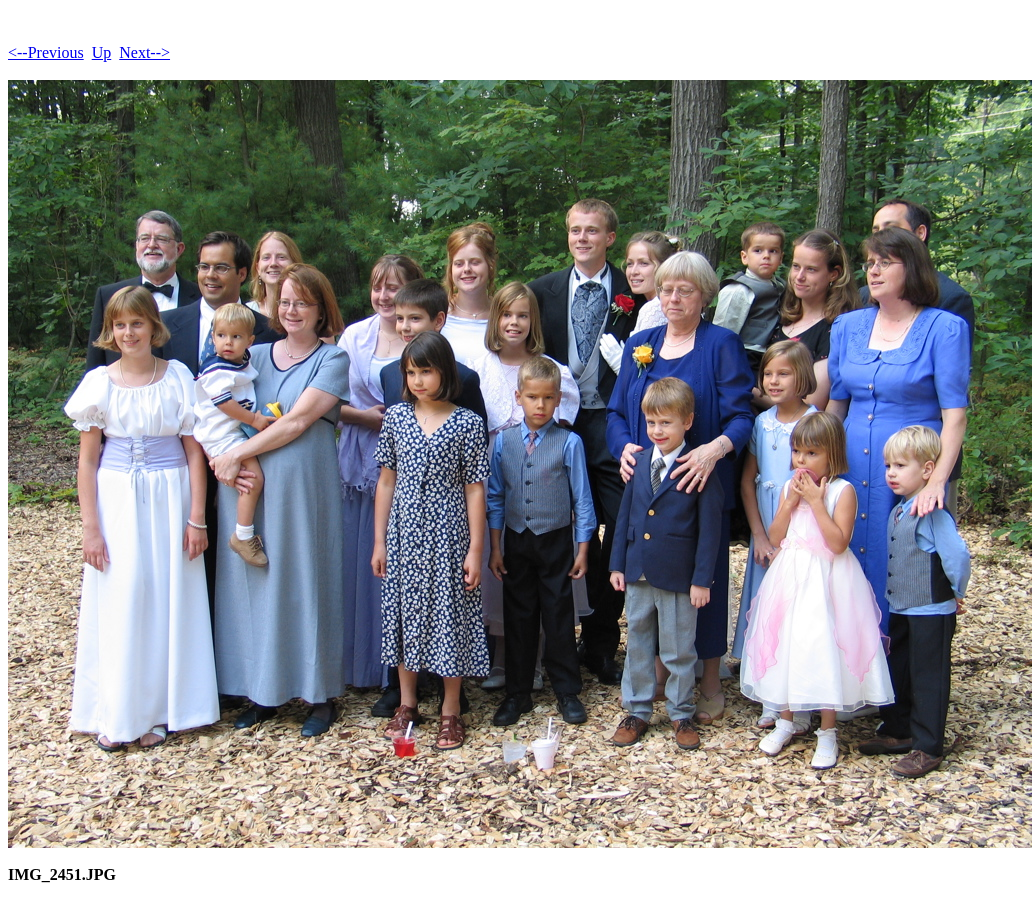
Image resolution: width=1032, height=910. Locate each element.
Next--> (144, 52)
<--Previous (46, 52)
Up (102, 52)
